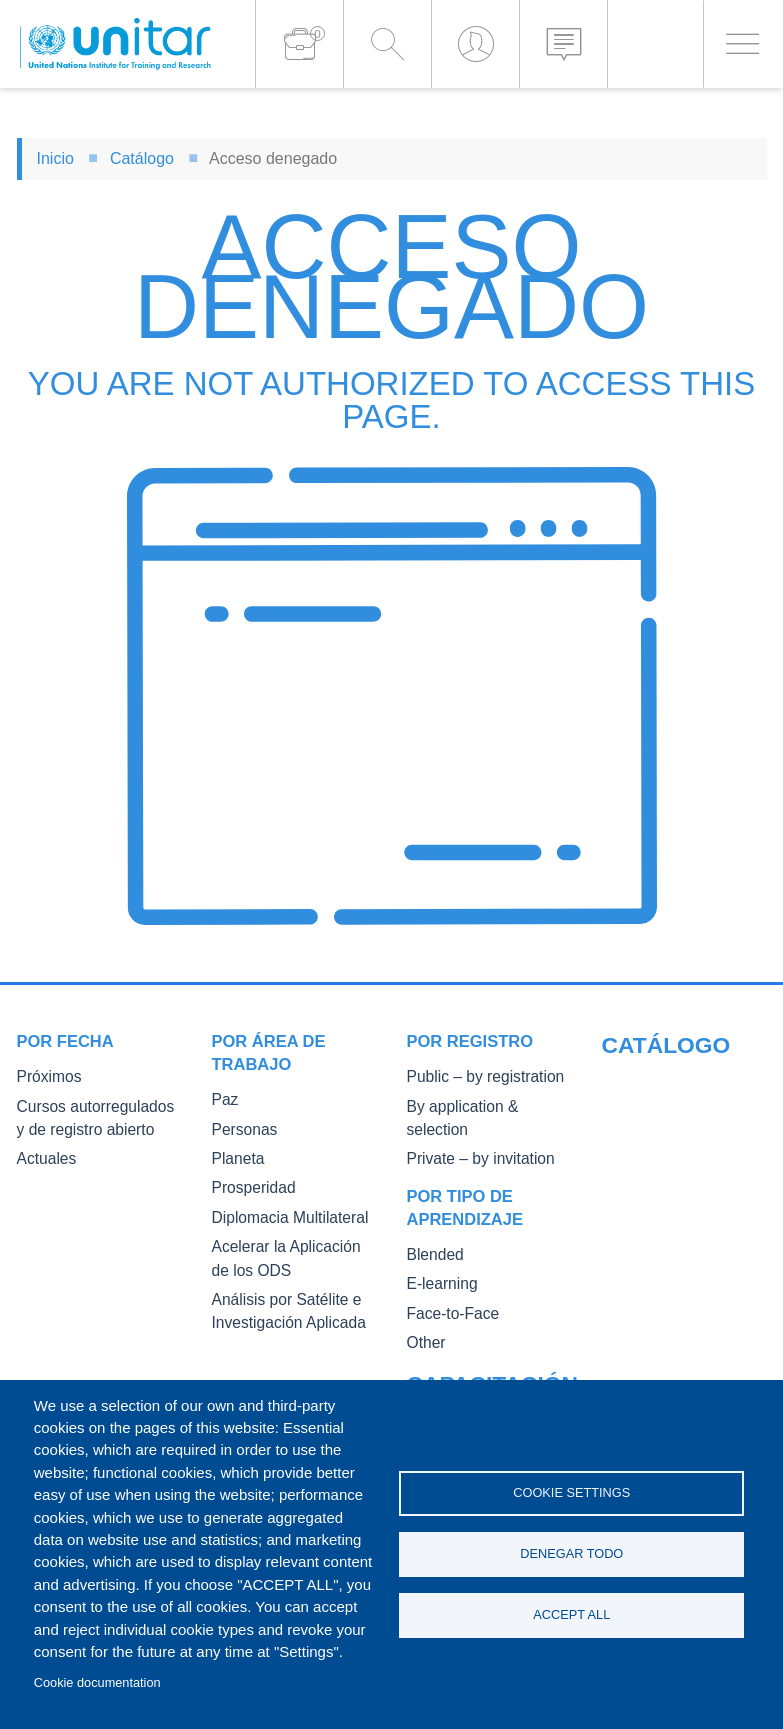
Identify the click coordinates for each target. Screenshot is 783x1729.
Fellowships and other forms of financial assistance (667, 1359)
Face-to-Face (447, 1284)
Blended (432, 1228)
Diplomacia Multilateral (280, 1213)
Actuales (43, 1155)
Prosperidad (248, 1184)
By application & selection (484, 1105)
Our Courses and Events (676, 1076)
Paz (223, 1099)
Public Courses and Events (683, 1105)
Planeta (235, 1156)
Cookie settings (571, 1489)
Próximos (45, 1076)
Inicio (55, 158)
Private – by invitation (471, 1133)
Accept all (571, 1617)
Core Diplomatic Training (676, 1184)
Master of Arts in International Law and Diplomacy (666, 1286)
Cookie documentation (97, 1682)
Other (424, 1313)
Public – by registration (475, 1076)
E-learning (438, 1256)
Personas (240, 1128)
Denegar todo (571, 1553)
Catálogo (142, 158)
